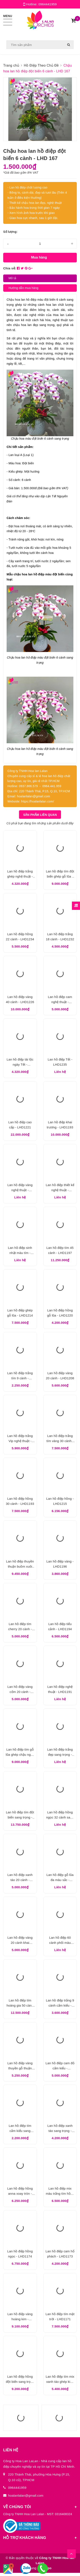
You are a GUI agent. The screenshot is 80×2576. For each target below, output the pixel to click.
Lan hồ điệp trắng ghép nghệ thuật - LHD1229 (20, 876)
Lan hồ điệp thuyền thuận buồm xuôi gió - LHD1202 (20, 1566)
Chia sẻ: (9, 268)
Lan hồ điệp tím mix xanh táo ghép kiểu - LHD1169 (60, 2382)
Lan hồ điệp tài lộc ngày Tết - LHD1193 (20, 1065)
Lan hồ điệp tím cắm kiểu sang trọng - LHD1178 (20, 2131)
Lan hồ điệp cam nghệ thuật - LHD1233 (60, 1002)
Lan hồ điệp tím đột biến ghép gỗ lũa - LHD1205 (60, 876)
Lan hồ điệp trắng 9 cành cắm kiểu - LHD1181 (60, 2005)
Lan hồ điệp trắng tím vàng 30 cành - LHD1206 (60, 1441)
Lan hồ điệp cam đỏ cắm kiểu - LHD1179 (60, 2068)
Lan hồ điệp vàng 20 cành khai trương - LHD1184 (20, 1943)
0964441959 (47, 4)
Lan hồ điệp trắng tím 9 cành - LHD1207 (20, 1378)
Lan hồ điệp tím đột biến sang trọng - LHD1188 (20, 1817)
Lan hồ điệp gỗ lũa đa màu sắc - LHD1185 (60, 1880)
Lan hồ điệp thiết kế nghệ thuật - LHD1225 (60, 1190)
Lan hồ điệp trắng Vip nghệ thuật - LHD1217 (20, 1441)
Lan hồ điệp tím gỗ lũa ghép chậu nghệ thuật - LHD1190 (20, 1754)
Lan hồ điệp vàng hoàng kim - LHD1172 (20, 2319)
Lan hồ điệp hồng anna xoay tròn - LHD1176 (20, 2194)
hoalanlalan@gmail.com (26, 2495)
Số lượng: (10, 231)
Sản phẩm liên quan (40, 814)
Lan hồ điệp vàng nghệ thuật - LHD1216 (20, 1190)
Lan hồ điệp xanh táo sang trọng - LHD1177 (60, 2131)
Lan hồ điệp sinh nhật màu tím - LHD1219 (20, 1253)
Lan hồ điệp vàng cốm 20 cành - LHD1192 (20, 1692)
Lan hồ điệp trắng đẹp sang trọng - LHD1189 (60, 1754)
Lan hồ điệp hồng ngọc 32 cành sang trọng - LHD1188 (60, 1817)
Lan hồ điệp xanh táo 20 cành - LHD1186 (20, 1880)
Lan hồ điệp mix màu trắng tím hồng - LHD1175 (60, 2194)
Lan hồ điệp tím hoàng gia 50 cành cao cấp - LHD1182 (20, 2005)
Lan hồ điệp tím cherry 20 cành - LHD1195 (20, 1629)
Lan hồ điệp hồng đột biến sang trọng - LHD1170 (20, 2382)
